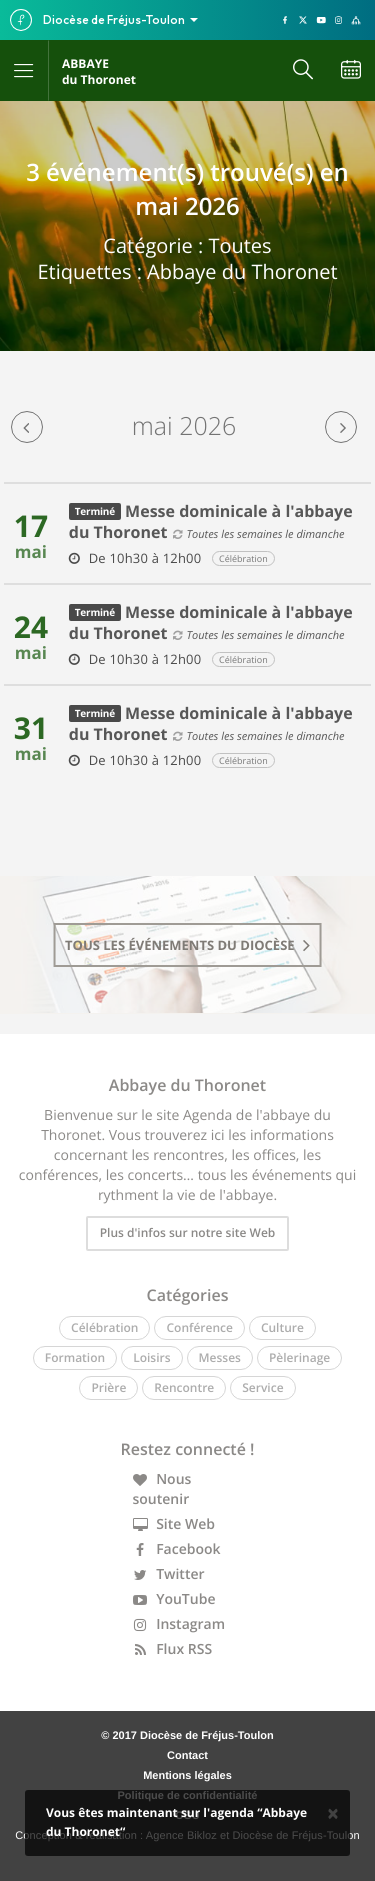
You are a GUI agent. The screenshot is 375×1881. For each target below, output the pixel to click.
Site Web (174, 1524)
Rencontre (184, 1387)
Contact (187, 1756)
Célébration (104, 1327)
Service (262, 1387)
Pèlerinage (299, 1357)
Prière (108, 1387)
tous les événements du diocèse (187, 945)
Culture (282, 1327)
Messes (220, 1357)
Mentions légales (187, 1776)
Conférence (199, 1327)
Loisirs (151, 1357)
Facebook (177, 1549)
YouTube (174, 1599)
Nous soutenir (162, 1489)
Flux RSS (173, 1649)
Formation (75, 1357)
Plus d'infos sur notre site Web (188, 1232)
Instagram (179, 1624)
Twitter (169, 1574)
